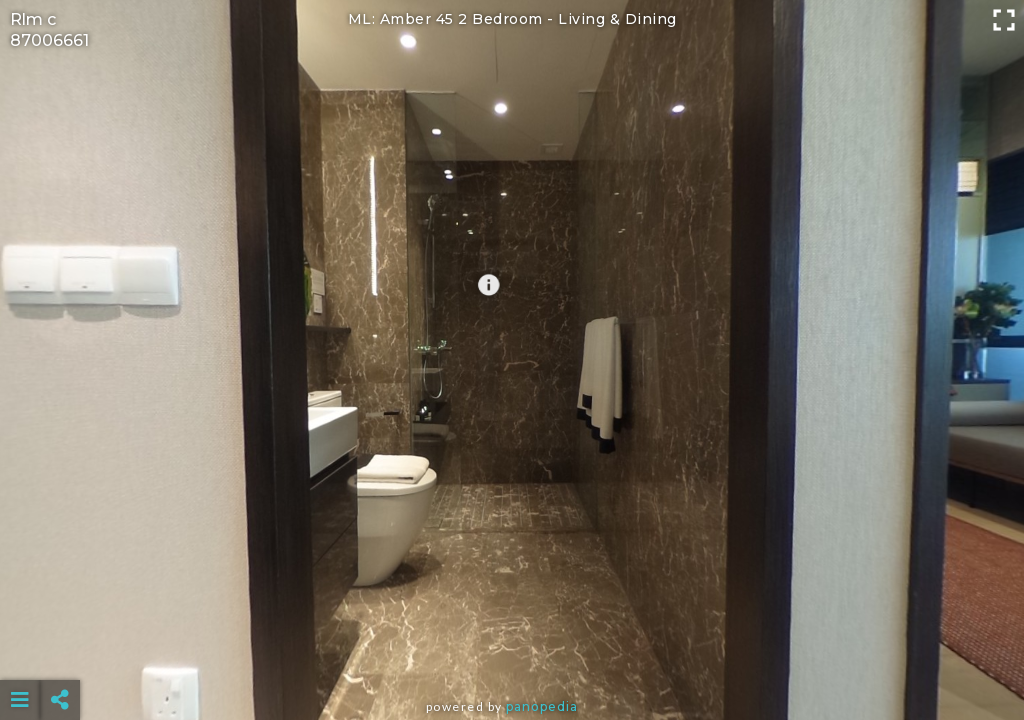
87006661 (49, 40)
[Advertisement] (512, 650)
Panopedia (542, 706)
